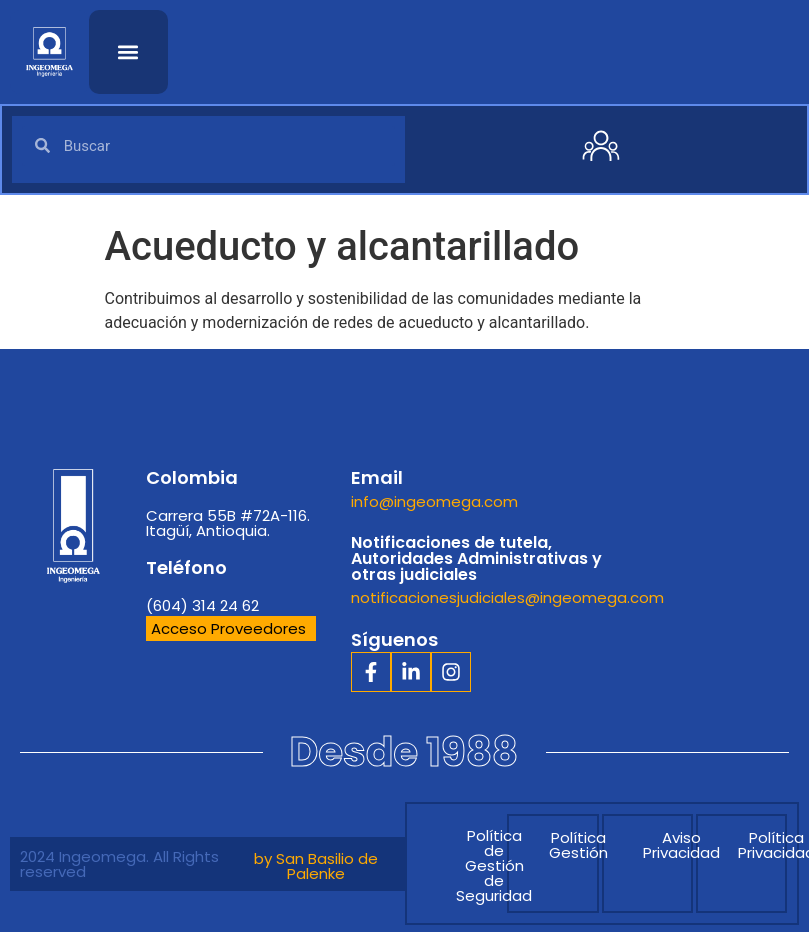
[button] (128, 51)
